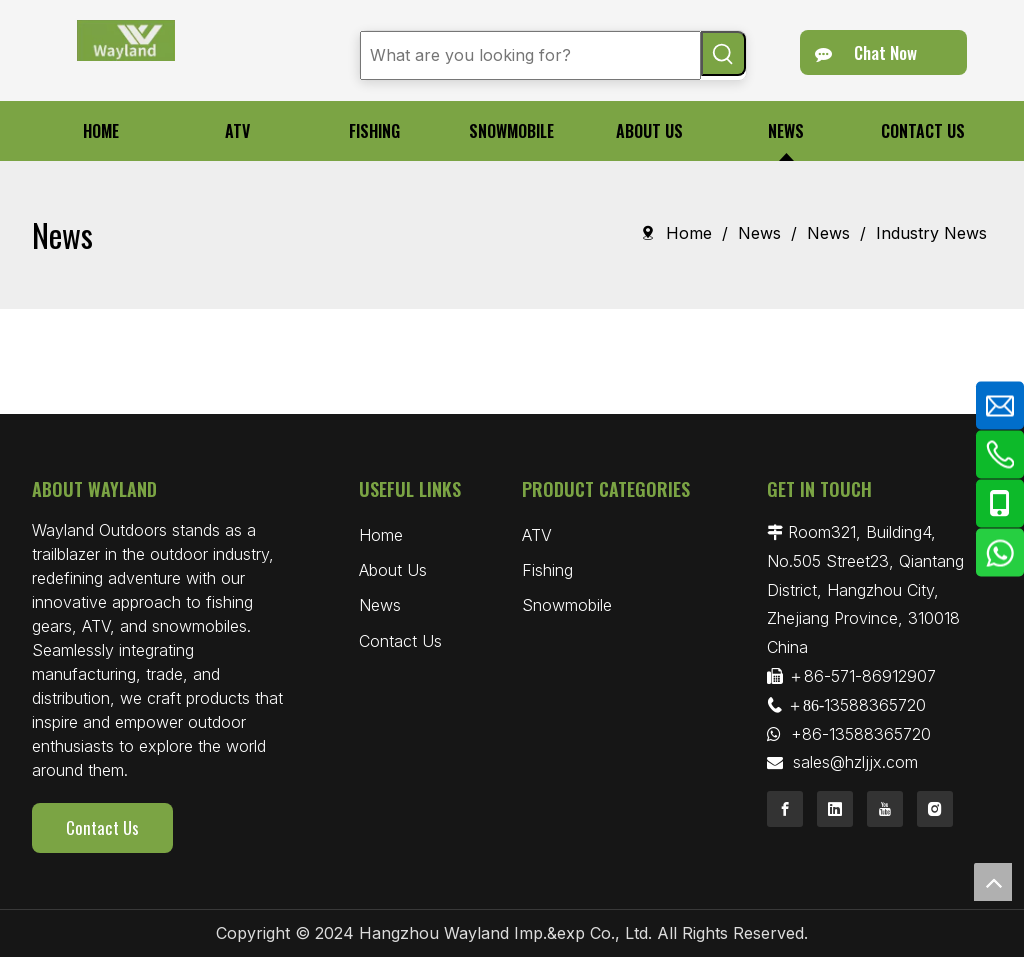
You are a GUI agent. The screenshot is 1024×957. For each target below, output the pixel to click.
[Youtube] (885, 809)
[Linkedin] (835, 809)
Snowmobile (567, 605)
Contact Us (102, 827)
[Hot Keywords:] (723, 53)
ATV (537, 535)
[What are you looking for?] (530, 55)
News (380, 605)
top (993, 882)
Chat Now (866, 52)
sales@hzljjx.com (855, 762)
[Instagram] (935, 809)
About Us (393, 570)
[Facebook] (785, 809)
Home (381, 535)
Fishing (547, 570)
